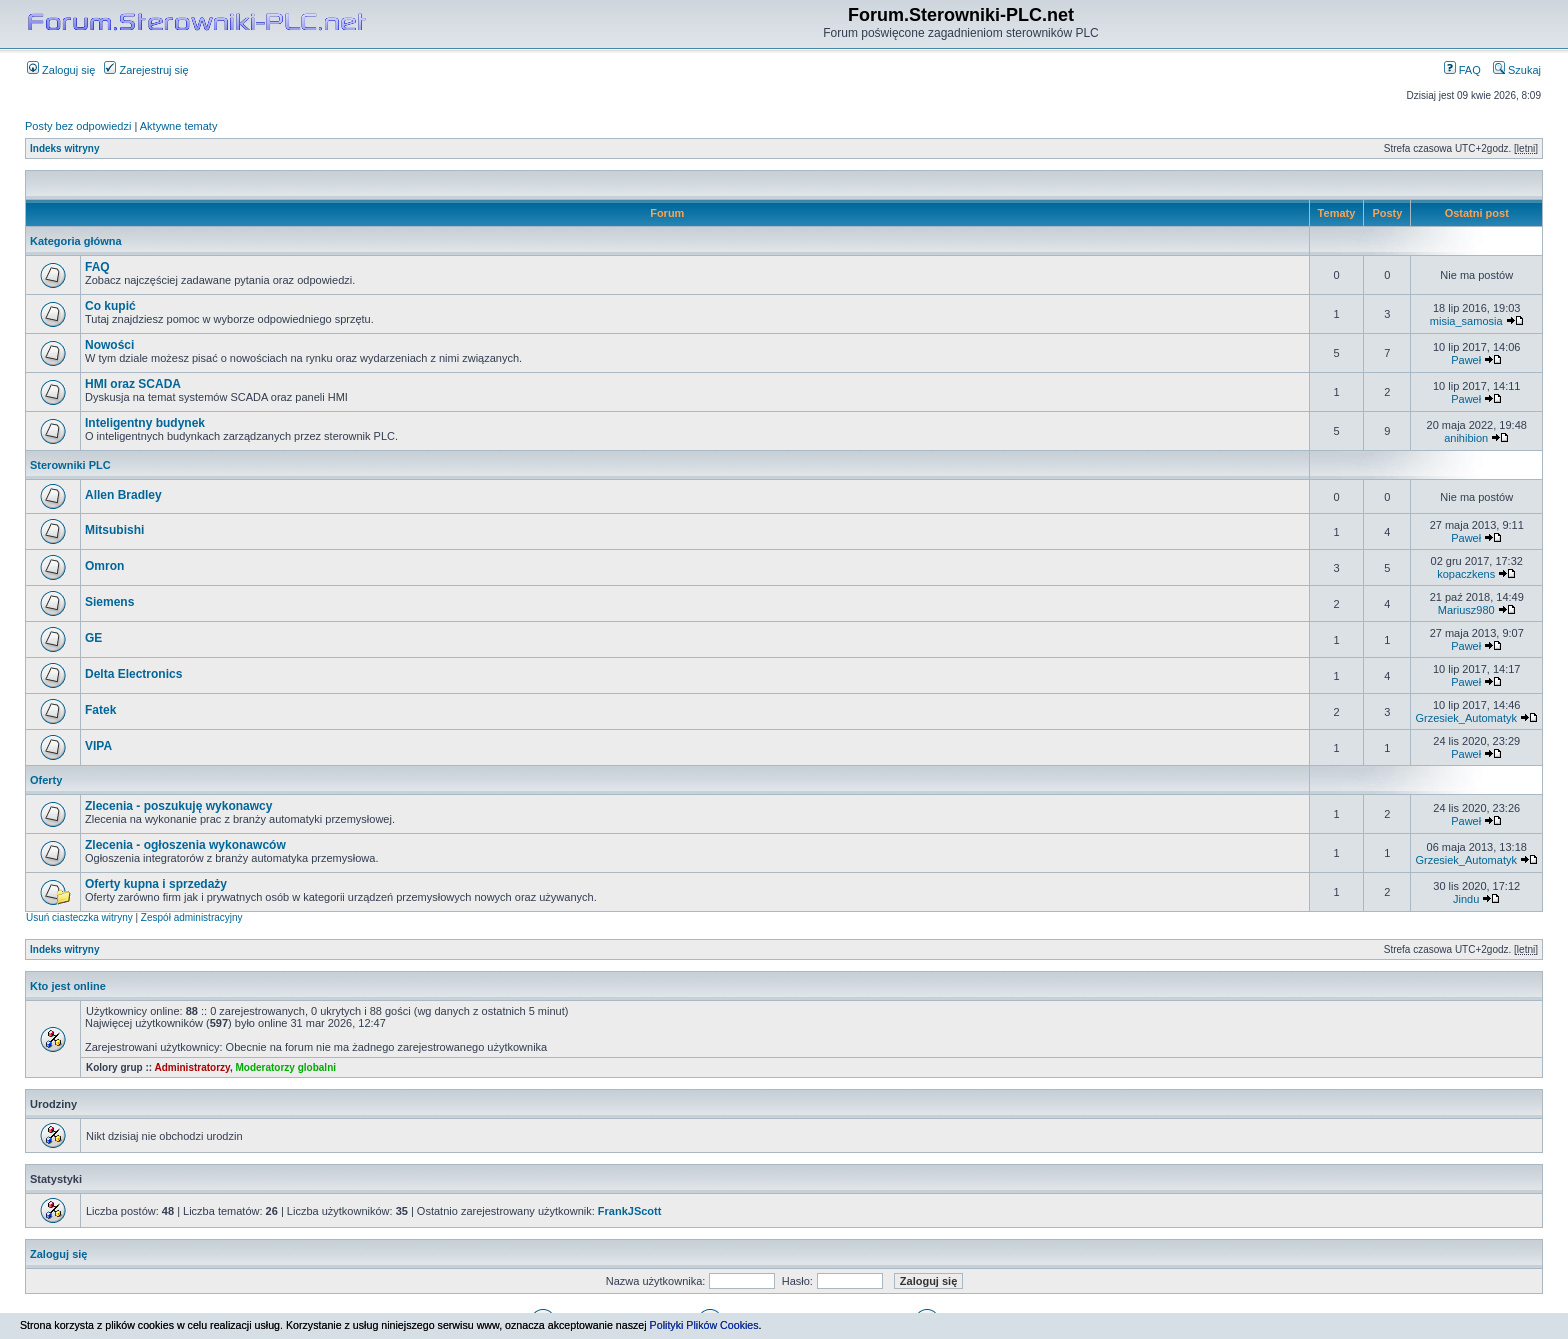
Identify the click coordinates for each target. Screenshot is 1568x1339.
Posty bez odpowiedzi (78, 126)
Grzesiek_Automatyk (1465, 718)
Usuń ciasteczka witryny (79, 917)
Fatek (100, 710)
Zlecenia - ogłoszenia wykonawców (185, 845)
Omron (104, 566)
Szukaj (1517, 70)
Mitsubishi (114, 530)
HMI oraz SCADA (133, 384)
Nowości (109, 345)
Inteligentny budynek (145, 423)
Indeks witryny (64, 148)
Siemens (109, 602)
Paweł (1466, 360)
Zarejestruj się (146, 70)
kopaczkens (1466, 574)
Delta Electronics (133, 674)
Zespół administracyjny (192, 917)
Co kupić (110, 306)
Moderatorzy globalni (285, 1067)
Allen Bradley (123, 495)
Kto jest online (68, 986)
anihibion (1466, 438)
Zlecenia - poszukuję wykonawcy (178, 806)
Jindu (1466, 899)
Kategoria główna (76, 241)
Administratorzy (192, 1067)
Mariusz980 (1466, 610)
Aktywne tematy (179, 126)
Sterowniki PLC (70, 465)
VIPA (98, 746)
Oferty (46, 780)
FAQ (1462, 70)
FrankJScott (630, 1211)
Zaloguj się (61, 70)
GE (93, 638)
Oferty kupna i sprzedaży (156, 884)
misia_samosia (1466, 321)
